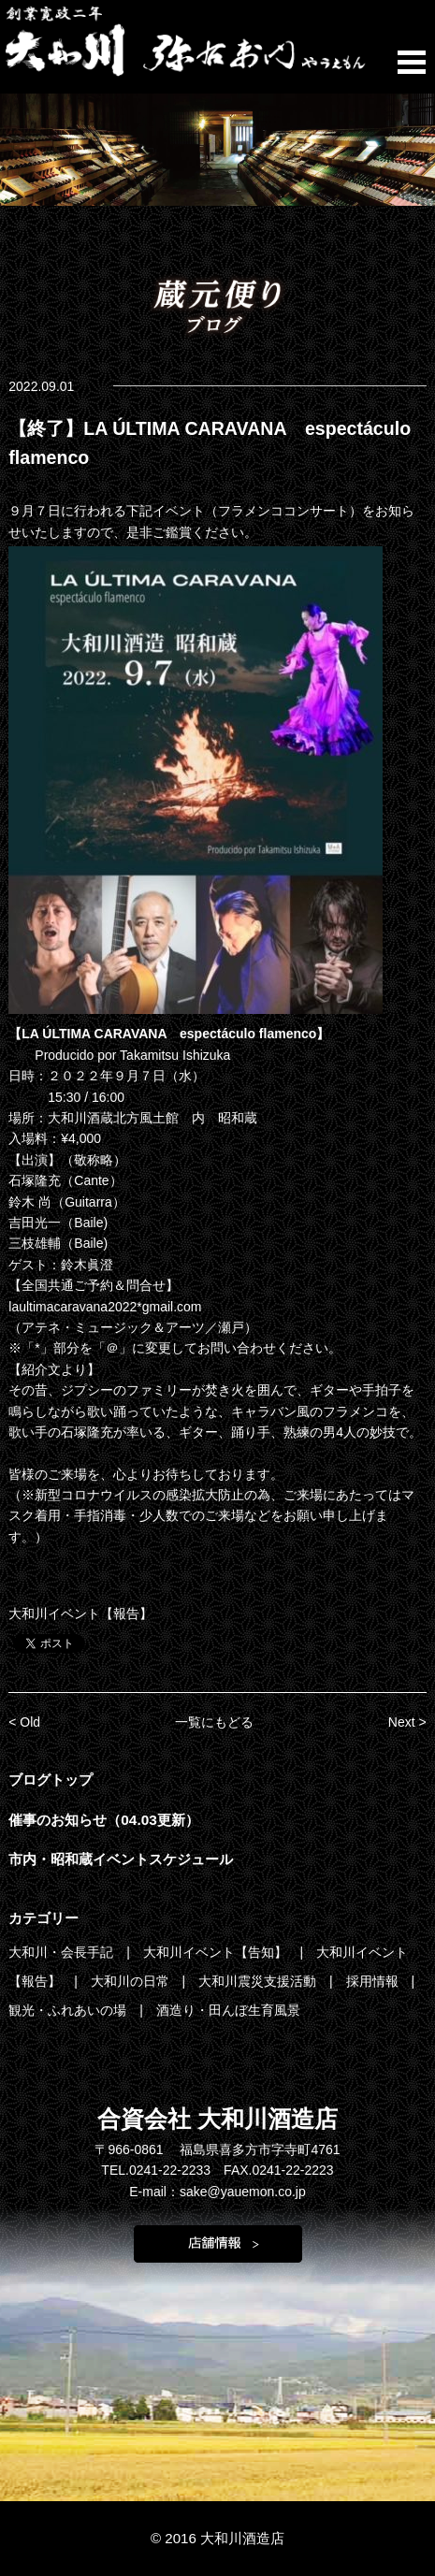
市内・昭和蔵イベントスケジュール (120, 1859)
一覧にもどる (214, 1722)
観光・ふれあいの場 (69, 2010)
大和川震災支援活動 (259, 1981)
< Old (24, 1722)
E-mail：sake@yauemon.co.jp (217, 2191)
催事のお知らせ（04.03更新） (103, 1820)
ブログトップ (50, 1779)
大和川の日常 (132, 1981)
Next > (407, 1722)
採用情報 (374, 1981)
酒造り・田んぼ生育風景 (228, 2010)
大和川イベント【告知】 (217, 1952)
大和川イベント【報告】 (80, 1613)
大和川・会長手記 (62, 1952)
